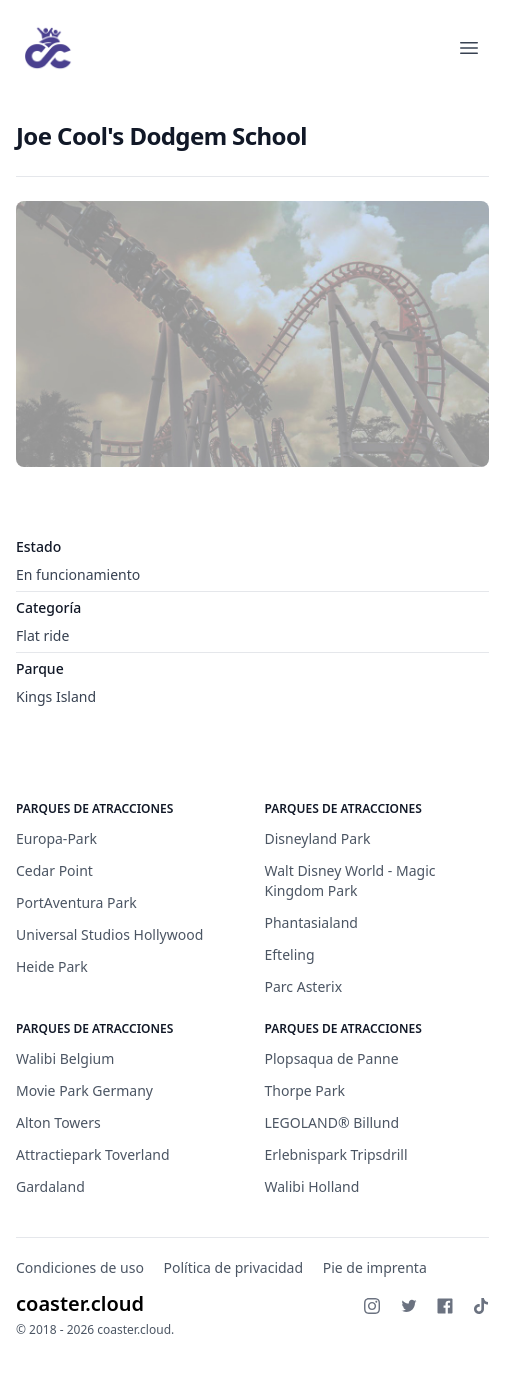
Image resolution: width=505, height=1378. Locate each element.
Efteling (290, 954)
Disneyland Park (318, 838)
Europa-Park (56, 838)
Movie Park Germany (84, 1090)
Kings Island (56, 696)
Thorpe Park (305, 1090)
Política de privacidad (234, 1267)
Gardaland (50, 1186)
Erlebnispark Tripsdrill (336, 1154)
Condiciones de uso (80, 1267)
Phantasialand (311, 922)
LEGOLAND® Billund (332, 1122)
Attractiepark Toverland (93, 1154)
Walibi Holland (312, 1186)
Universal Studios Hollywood (109, 934)
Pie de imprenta (375, 1267)
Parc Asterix (304, 986)
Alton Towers (58, 1122)
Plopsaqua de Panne (332, 1058)
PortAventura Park (76, 902)
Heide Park (52, 966)
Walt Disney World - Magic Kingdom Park (350, 880)
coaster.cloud (80, 1303)
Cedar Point (54, 870)
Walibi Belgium (65, 1058)
